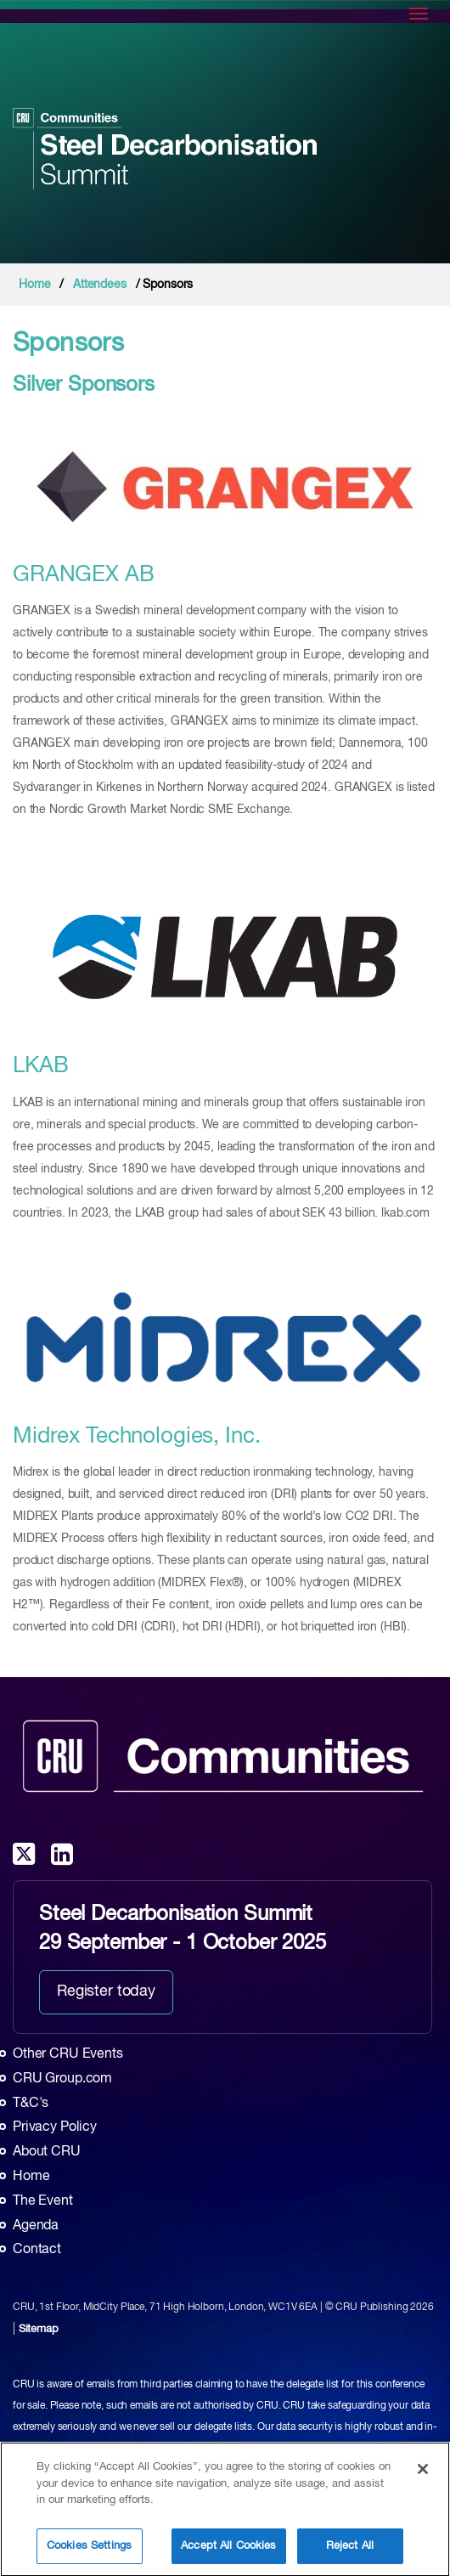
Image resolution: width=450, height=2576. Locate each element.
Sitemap (39, 2329)
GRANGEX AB (84, 575)
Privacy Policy (55, 2127)
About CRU (47, 2152)
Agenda (36, 2226)
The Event (43, 2201)
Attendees (100, 285)
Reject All (350, 2551)
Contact (37, 2250)
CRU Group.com (62, 2079)
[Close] (423, 2475)
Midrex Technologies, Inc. (137, 1437)
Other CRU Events (68, 2054)
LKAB (40, 1066)
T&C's (30, 2103)
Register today (106, 1991)
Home (34, 285)
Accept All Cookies (228, 2551)
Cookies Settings (89, 2551)
